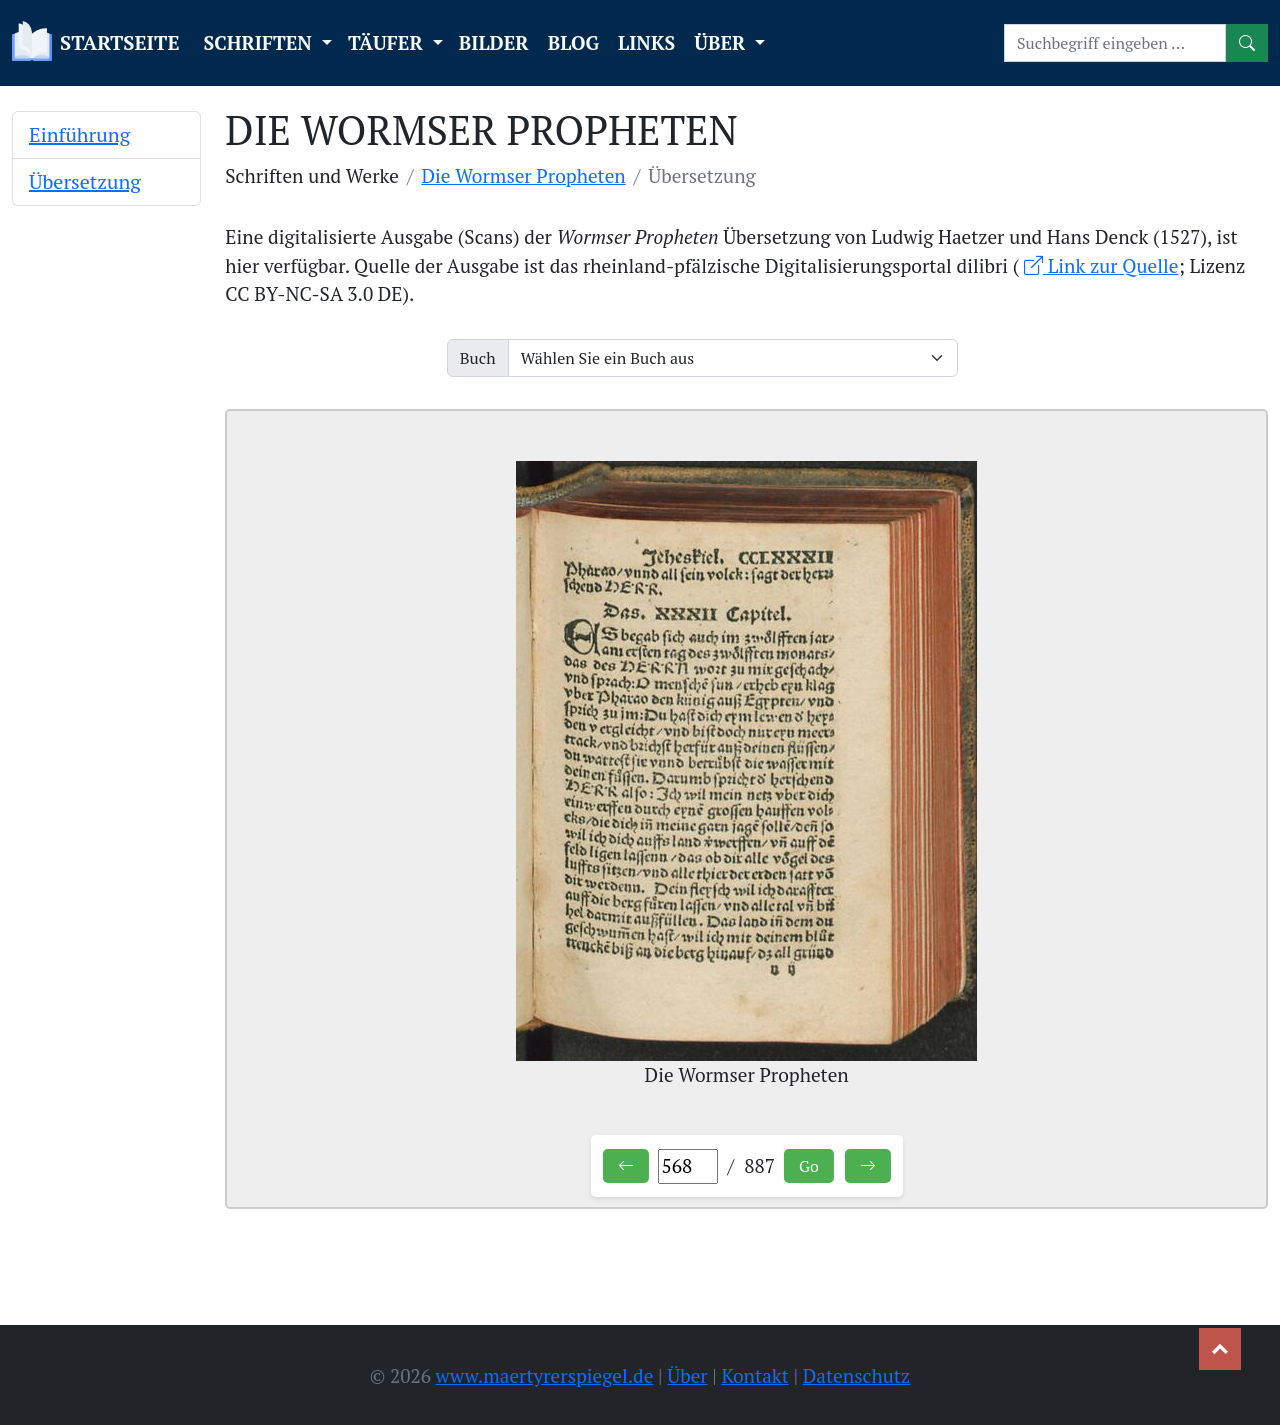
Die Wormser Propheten (524, 175)
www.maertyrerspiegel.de (545, 1375)
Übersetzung (85, 181)
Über (687, 1375)
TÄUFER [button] (388, 42)
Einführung (79, 134)
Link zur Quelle (1101, 265)
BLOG (573, 42)
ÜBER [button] (722, 42)
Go (809, 1166)
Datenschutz (856, 1375)
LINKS (646, 42)
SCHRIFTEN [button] (260, 42)
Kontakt (755, 1375)
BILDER (494, 42)
